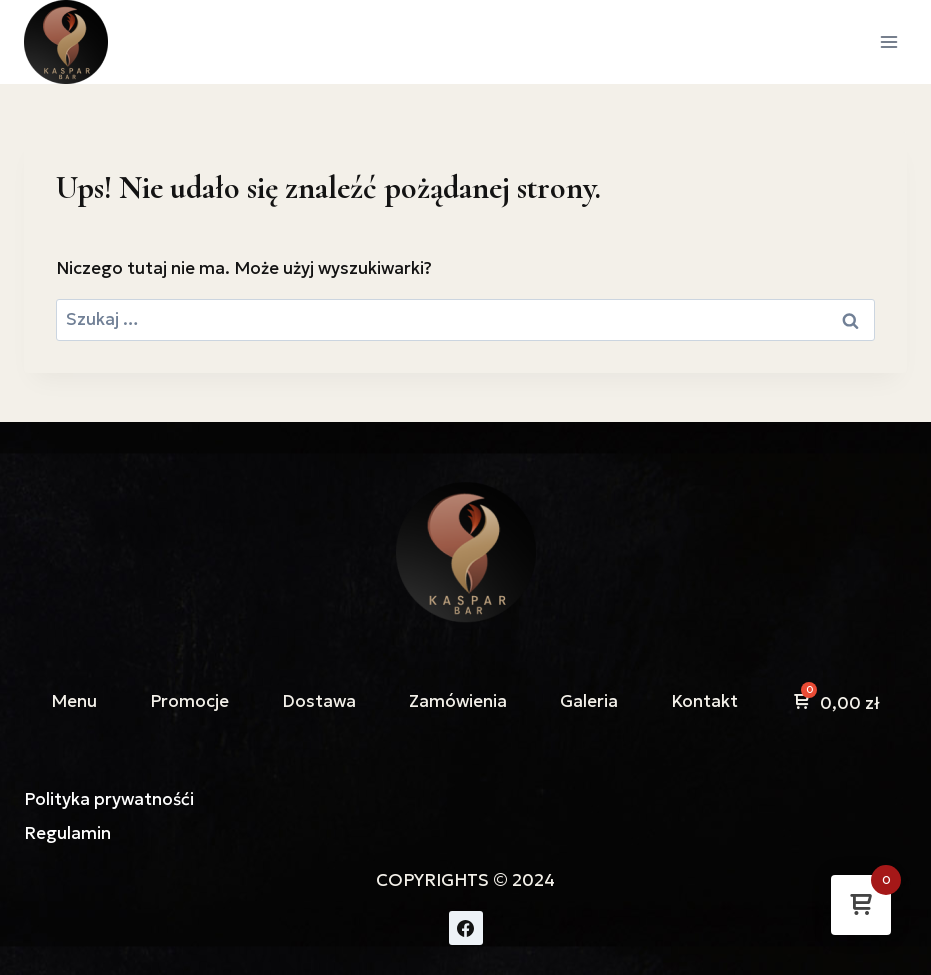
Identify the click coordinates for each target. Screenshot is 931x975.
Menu (74, 701)
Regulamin (67, 833)
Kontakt (704, 701)
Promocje (189, 701)
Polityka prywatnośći (109, 799)
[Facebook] (466, 928)
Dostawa (319, 701)
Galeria (589, 701)
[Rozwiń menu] (888, 41)
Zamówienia (458, 701)
